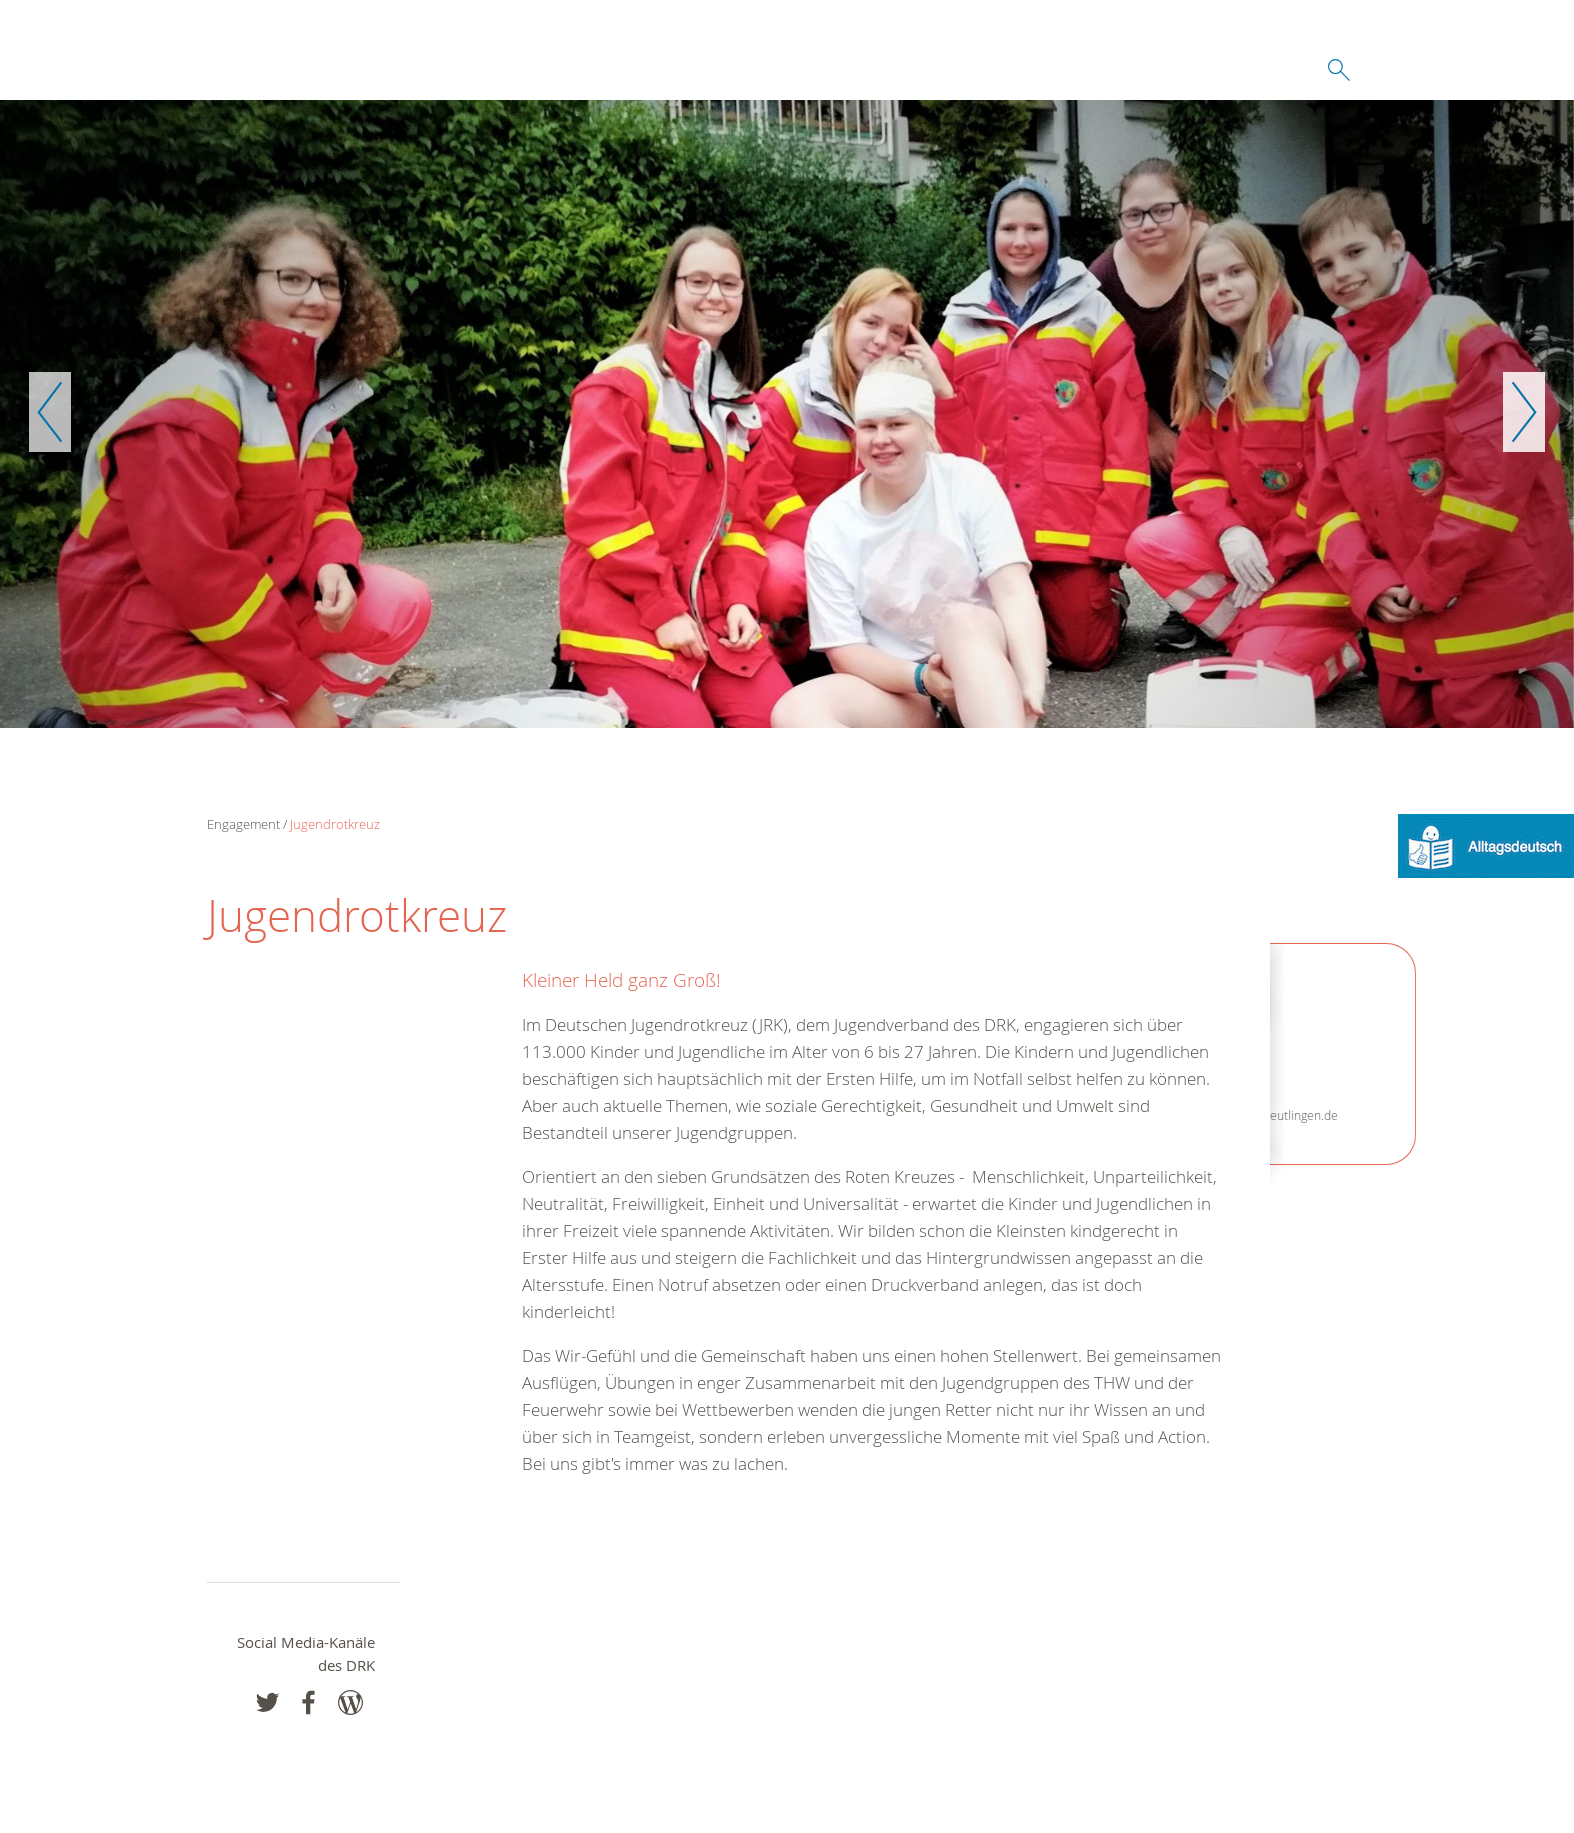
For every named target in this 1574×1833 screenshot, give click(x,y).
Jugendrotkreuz (335, 824)
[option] (787, 414)
